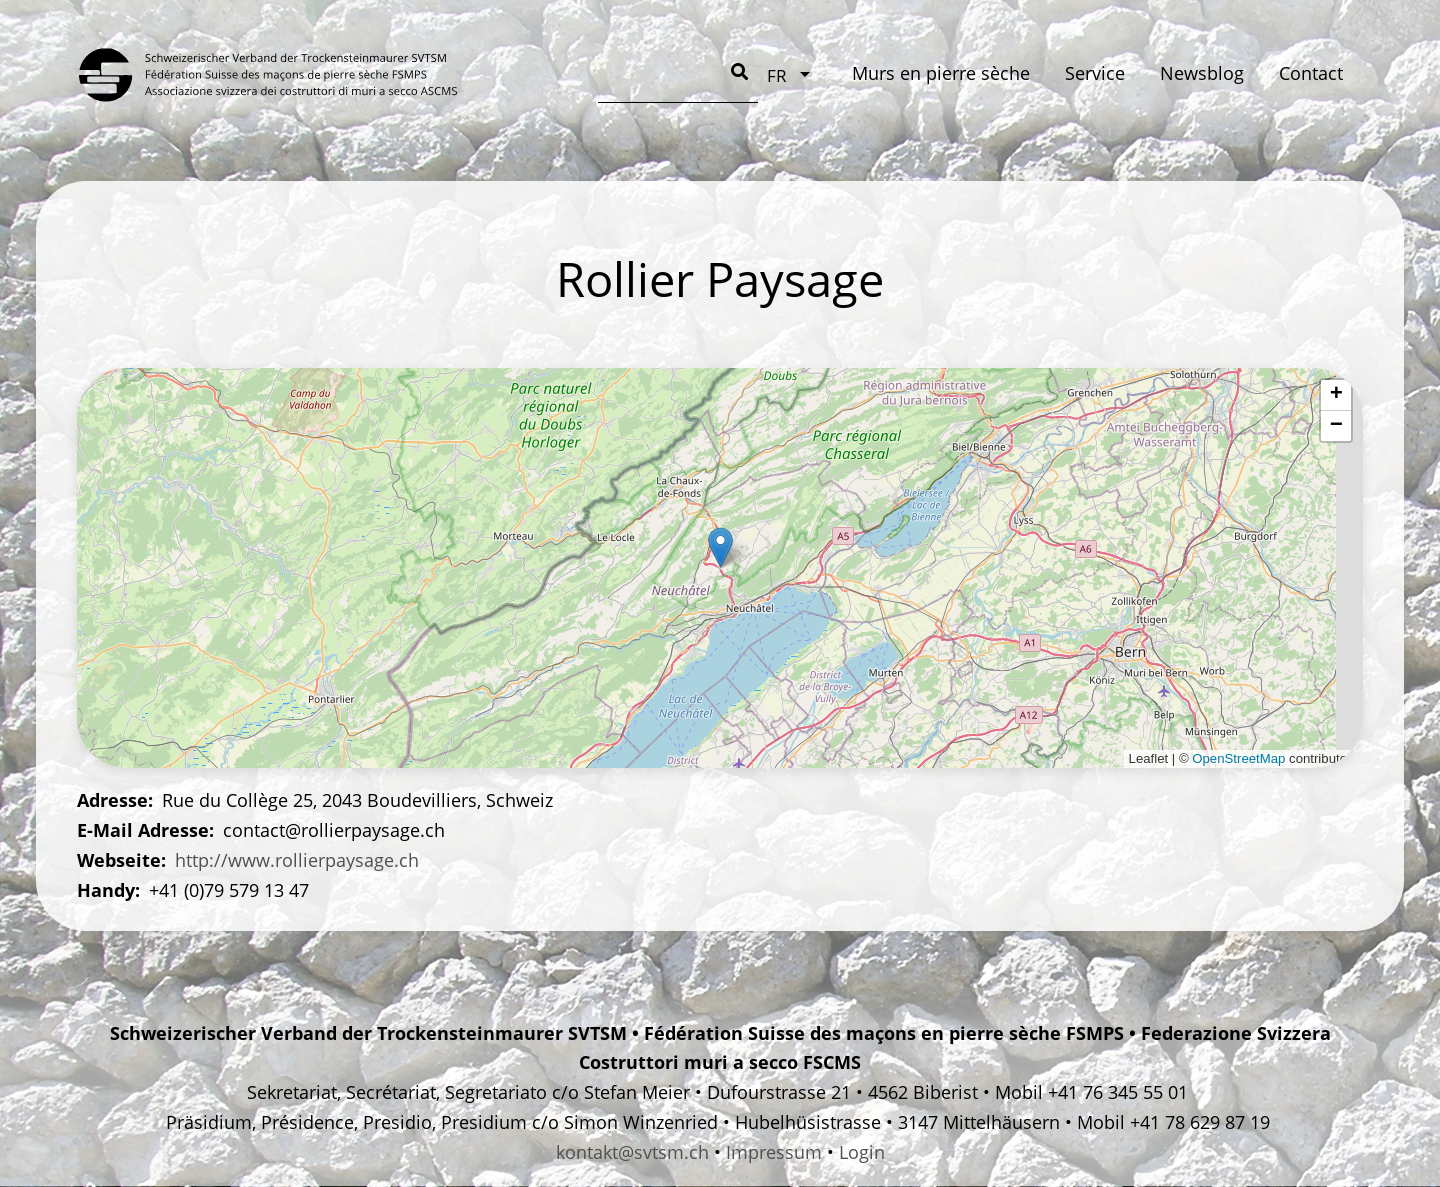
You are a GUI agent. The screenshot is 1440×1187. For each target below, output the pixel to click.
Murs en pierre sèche (563, 73)
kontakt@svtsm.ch (632, 1152)
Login (862, 1152)
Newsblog (825, 73)
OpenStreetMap (1238, 758)
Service (717, 73)
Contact (934, 73)
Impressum (774, 1152)
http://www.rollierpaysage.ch (297, 860)
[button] (720, 547)
